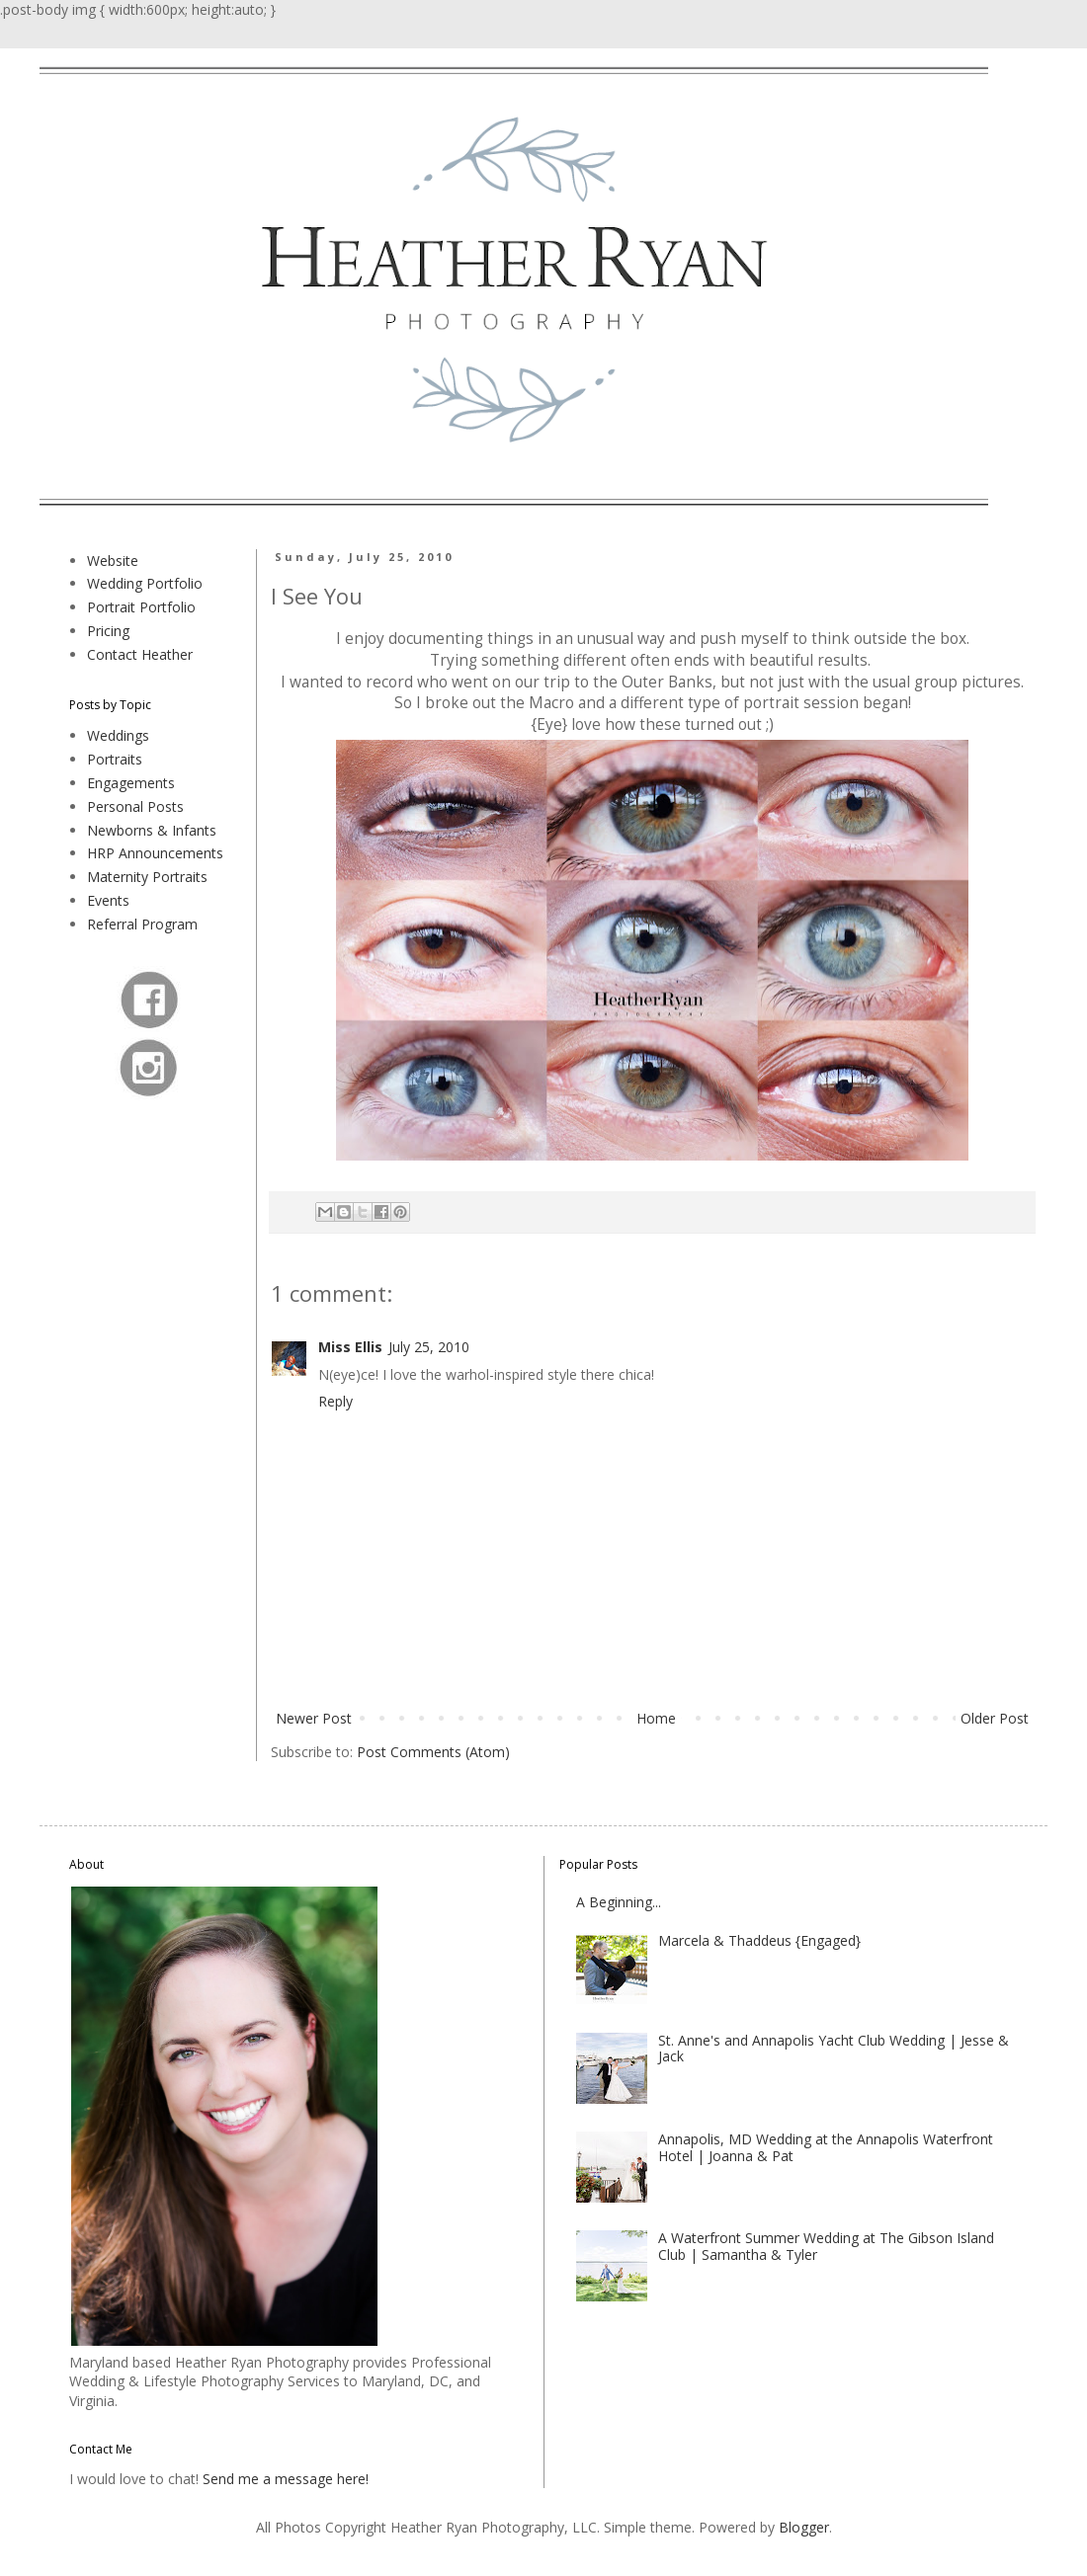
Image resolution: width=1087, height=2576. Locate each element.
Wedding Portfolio (145, 583)
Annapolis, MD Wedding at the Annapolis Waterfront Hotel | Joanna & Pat (825, 2147)
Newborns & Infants (151, 830)
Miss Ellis (350, 1346)
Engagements (131, 782)
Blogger (804, 2527)
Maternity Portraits (147, 876)
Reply (335, 1401)
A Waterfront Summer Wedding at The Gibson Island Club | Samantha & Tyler (826, 2246)
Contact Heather (140, 654)
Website (112, 560)
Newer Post (314, 1718)
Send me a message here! (286, 2478)
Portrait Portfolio (141, 607)
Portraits (114, 759)
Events (108, 900)
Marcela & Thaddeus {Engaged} (759, 1940)
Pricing (108, 630)
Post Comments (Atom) (433, 1751)
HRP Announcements (155, 853)
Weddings (118, 735)
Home (656, 1718)
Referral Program (142, 924)
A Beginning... (618, 1901)
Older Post (995, 1718)
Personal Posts (135, 806)
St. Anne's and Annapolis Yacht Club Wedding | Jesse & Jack (833, 2048)
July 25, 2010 (428, 1346)
